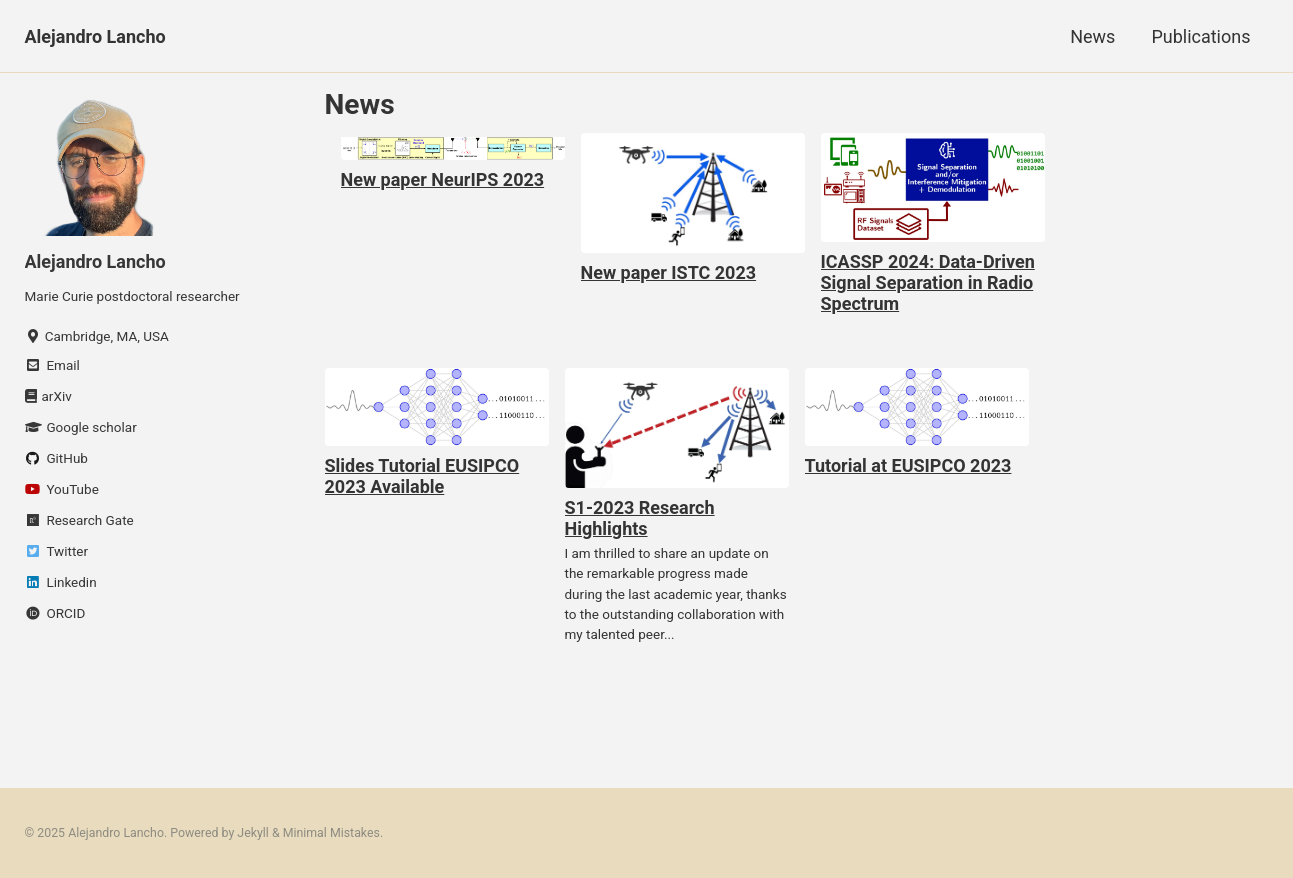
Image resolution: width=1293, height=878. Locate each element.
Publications (1200, 36)
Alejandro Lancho (95, 36)
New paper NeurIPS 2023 (443, 179)
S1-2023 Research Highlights (640, 518)
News (1092, 36)
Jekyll (253, 833)
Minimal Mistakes (331, 833)
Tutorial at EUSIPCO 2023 (908, 465)
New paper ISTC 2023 (669, 272)
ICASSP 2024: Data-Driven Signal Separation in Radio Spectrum (928, 282)
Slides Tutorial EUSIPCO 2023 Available (422, 476)
